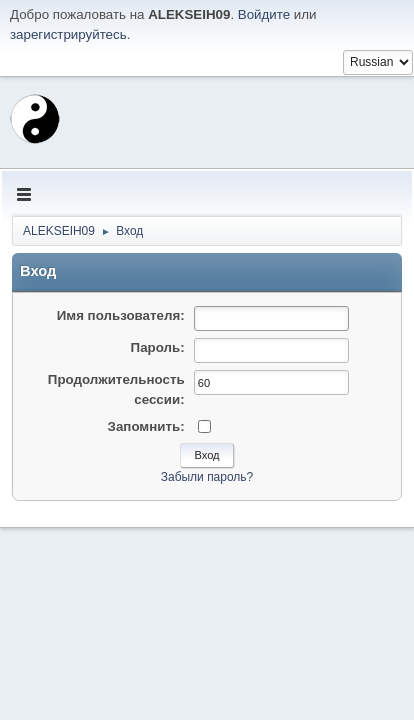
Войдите (264, 14)
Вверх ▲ (387, 699)
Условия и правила (307, 699)
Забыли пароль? (207, 477)
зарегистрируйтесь (68, 34)
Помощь (230, 699)
